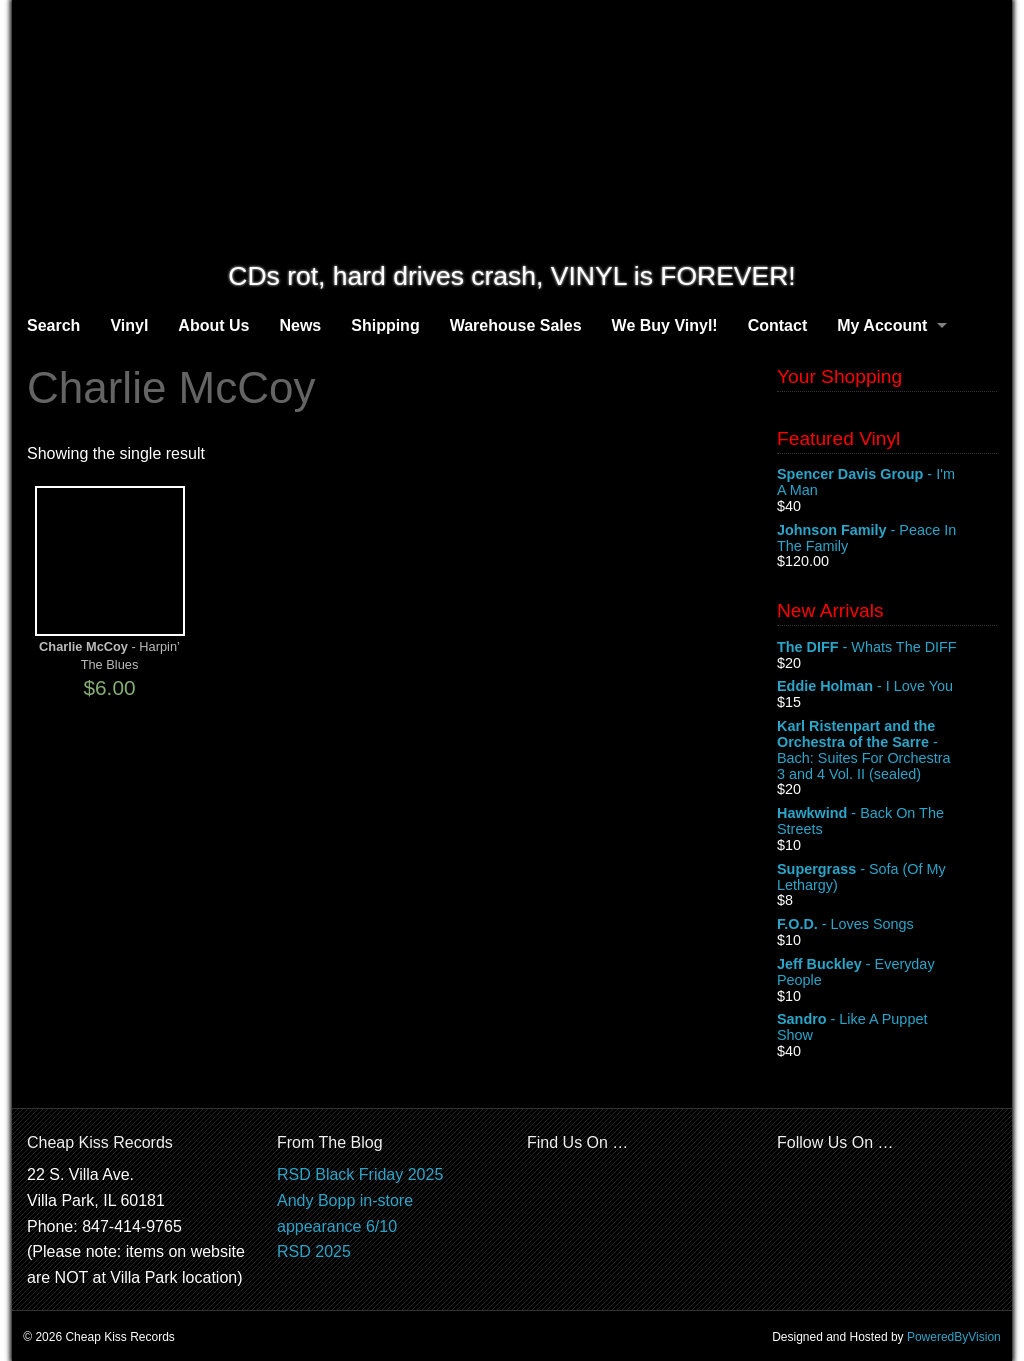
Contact (778, 325)
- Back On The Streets (887, 822)
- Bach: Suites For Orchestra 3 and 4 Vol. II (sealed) (887, 750)
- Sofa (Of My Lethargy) (887, 878)
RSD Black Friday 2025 (360, 1174)
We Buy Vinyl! (665, 325)
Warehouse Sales (516, 325)
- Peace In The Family (887, 539)
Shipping (385, 325)
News (300, 325)
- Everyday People (887, 973)
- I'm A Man (887, 483)
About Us (213, 325)
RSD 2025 (314, 1251)
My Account (882, 325)
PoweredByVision (954, 1337)
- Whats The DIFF (887, 648)
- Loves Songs (887, 925)
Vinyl (129, 325)
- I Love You (887, 687)
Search (53, 325)
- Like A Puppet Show (887, 1028)
